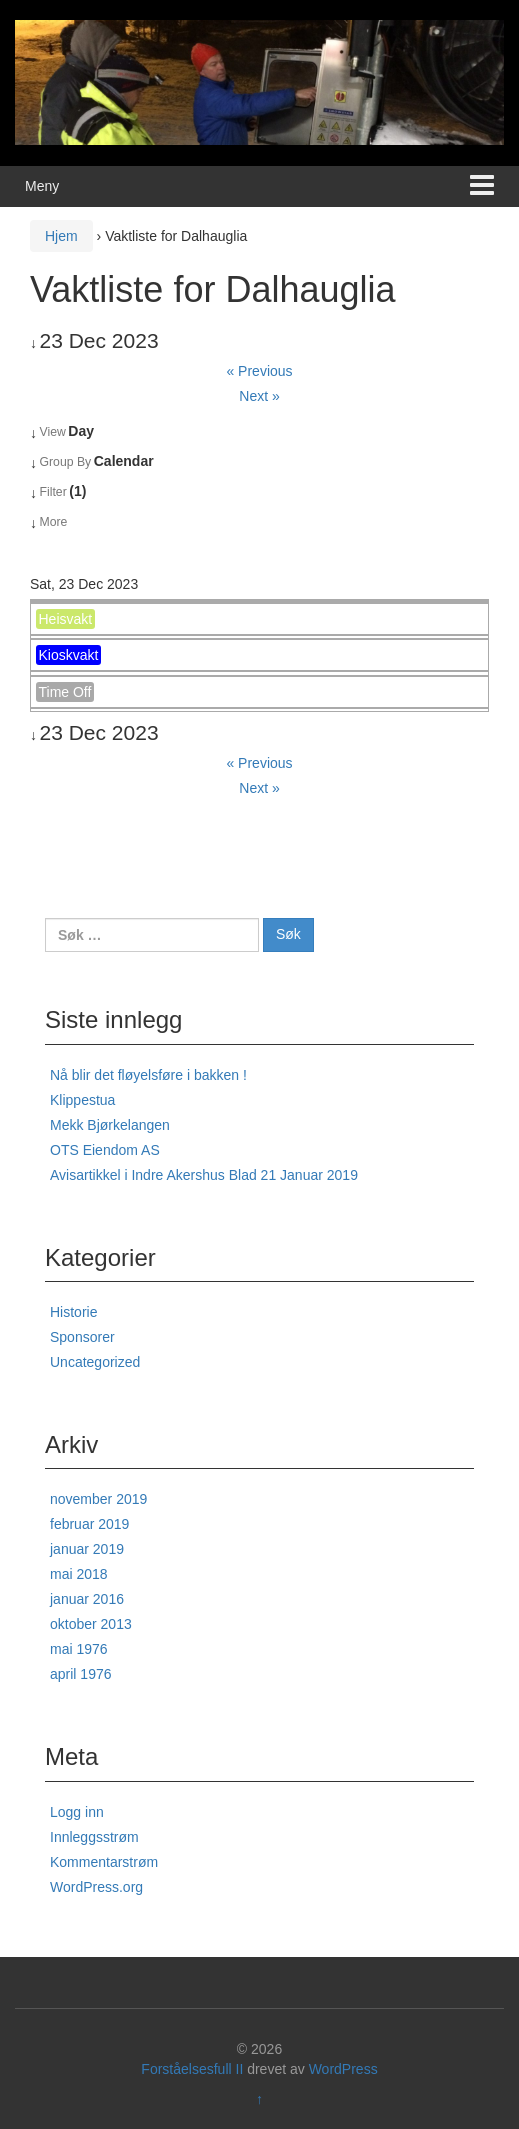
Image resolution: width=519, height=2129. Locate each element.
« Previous (259, 371)
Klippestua (82, 1100)
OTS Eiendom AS (105, 1150)
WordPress (343, 2069)
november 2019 (98, 1499)
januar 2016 (87, 1599)
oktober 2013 (91, 1624)
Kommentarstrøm (104, 1862)
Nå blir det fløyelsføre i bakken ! (148, 1075)
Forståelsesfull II (192, 2069)
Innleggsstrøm (94, 1837)
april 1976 (81, 1674)
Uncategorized (95, 1362)
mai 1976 (79, 1649)
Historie (73, 1312)
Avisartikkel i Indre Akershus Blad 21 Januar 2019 (204, 1175)
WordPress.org (96, 1887)
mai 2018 (79, 1574)
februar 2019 (89, 1524)
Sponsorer (82, 1337)
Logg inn (77, 1812)
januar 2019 (87, 1549)
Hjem (61, 236)
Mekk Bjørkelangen (110, 1125)
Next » (259, 396)
